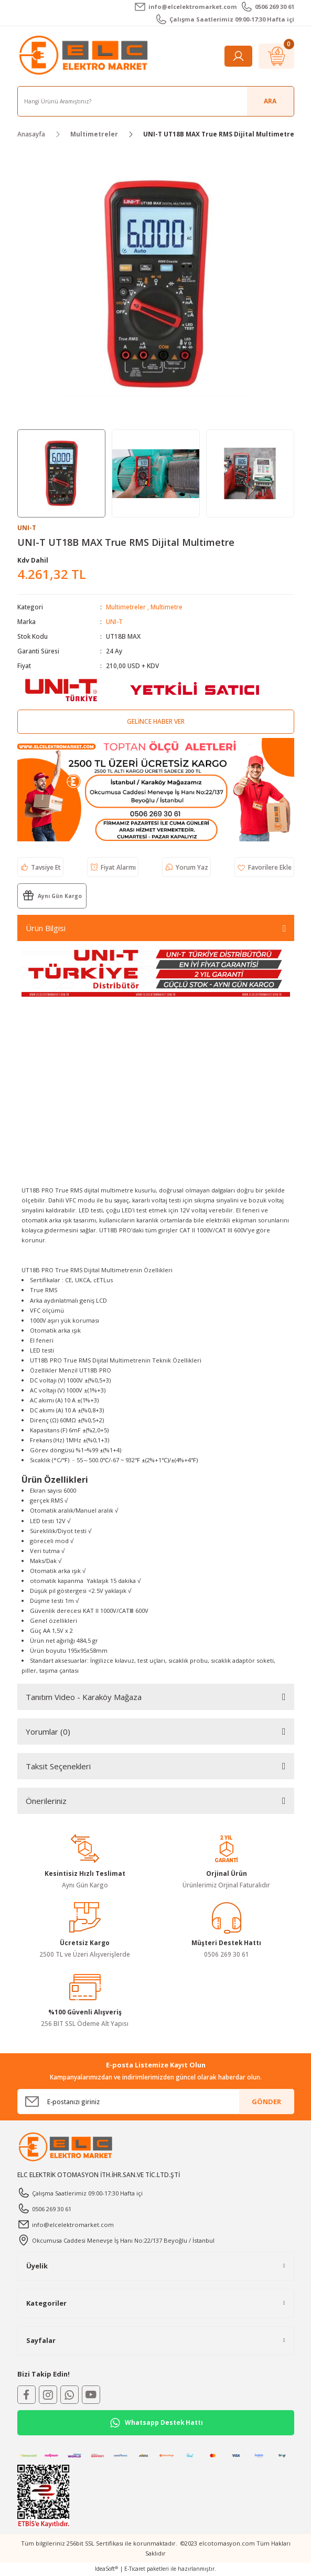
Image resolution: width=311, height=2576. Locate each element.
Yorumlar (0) (48, 1731)
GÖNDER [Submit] (266, 2101)
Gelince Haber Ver (156, 721)
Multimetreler (126, 607)
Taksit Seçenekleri (58, 1766)
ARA (270, 101)
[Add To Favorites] (264, 867)
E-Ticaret (134, 2568)
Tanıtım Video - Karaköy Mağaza (84, 1697)
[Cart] (276, 56)
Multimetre (167, 607)
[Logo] (85, 56)
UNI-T (114, 621)
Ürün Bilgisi (46, 928)
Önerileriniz (46, 1801)
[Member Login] (238, 56)
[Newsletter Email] (155, 2101)
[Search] (156, 101)
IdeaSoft (106, 2568)
